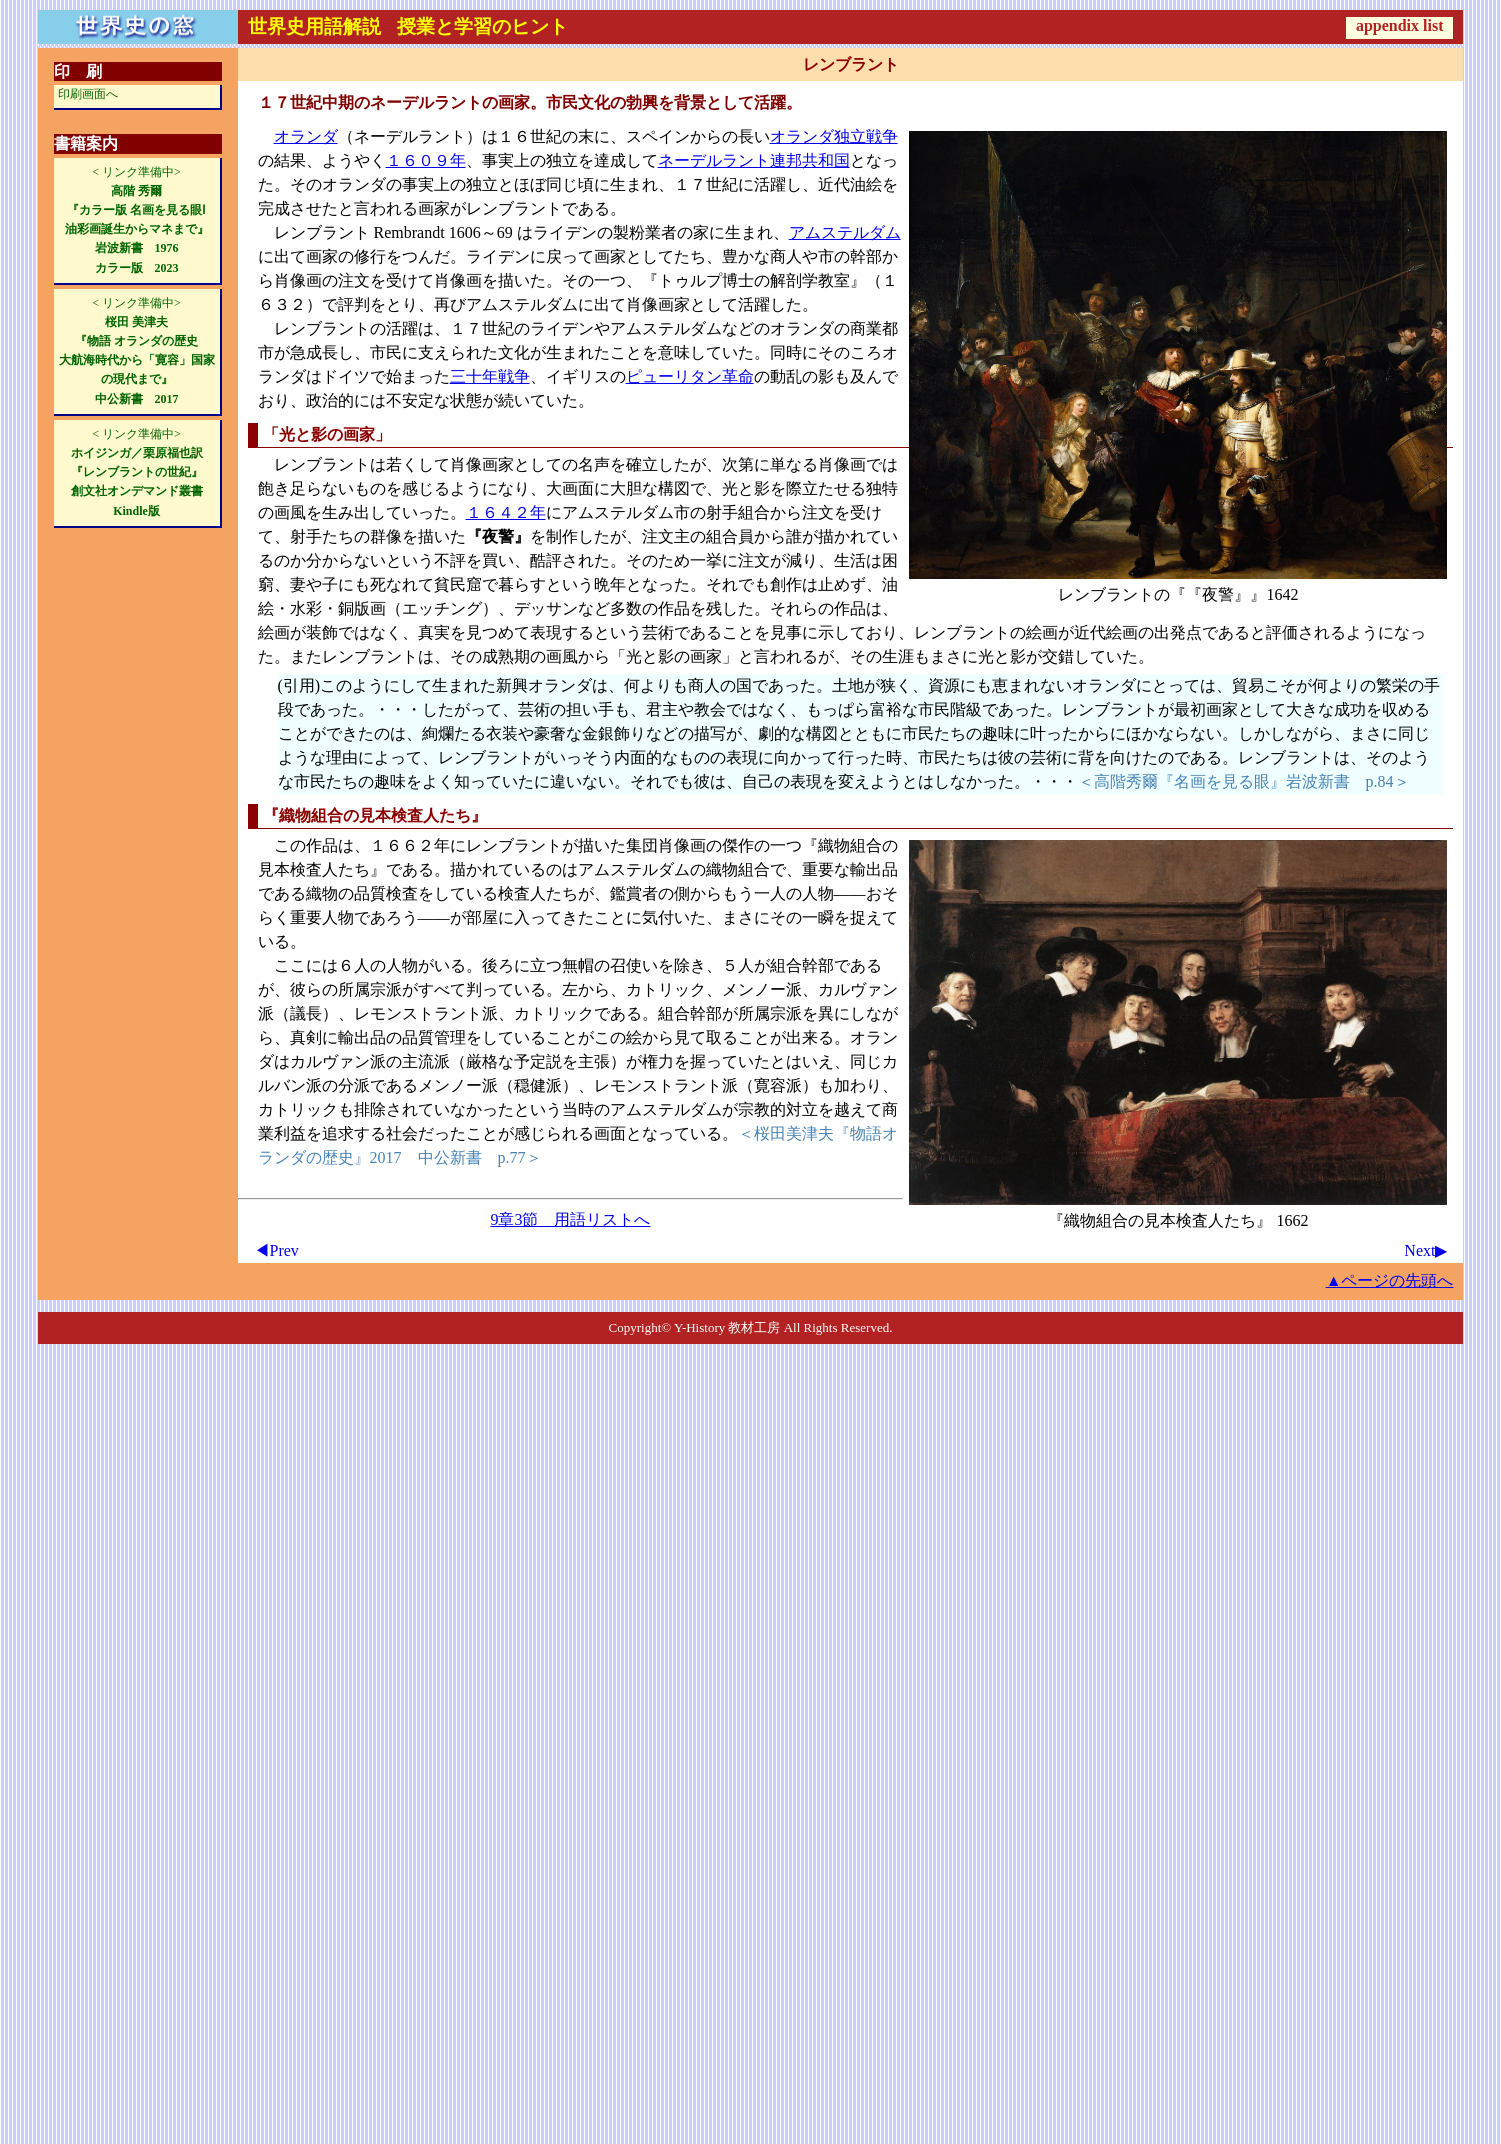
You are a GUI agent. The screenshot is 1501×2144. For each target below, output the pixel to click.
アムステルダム (845, 232)
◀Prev (276, 1250)
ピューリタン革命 (690, 376)
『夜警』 (1218, 594)
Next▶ (1425, 1250)
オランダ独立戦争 (834, 136)
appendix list (1400, 25)
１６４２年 (506, 512)
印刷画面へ (88, 94)
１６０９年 (426, 160)
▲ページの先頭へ (1390, 1280)
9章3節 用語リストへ (570, 1219)
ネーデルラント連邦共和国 (754, 160)
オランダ (306, 136)
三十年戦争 (490, 376)
